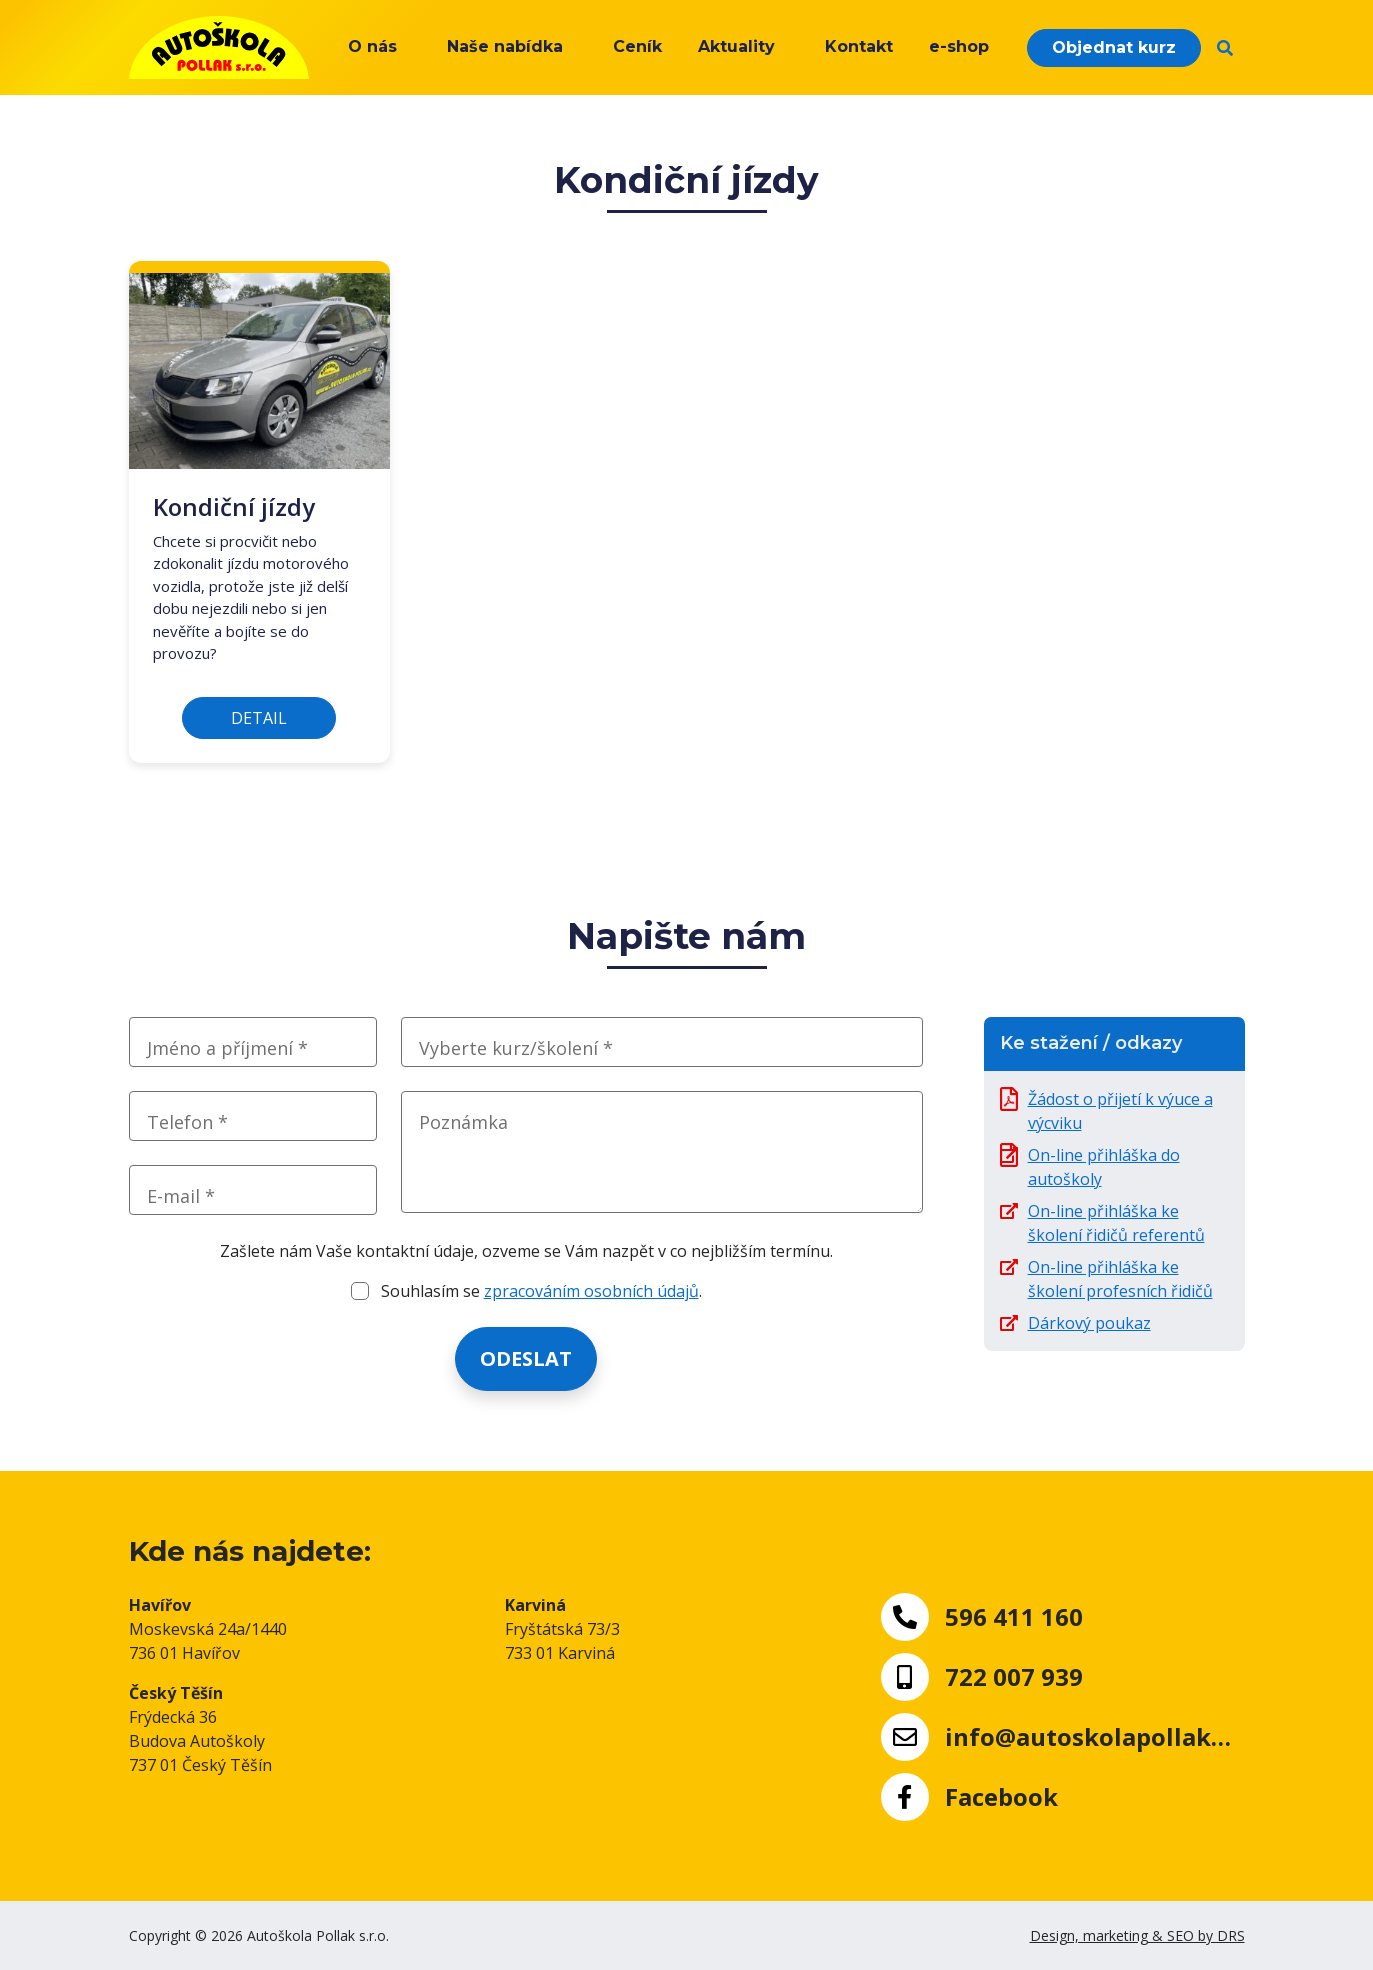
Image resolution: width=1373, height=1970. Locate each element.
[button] (1225, 48)
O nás (372, 46)
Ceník (637, 46)
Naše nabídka (505, 46)
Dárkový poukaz (1089, 1323)
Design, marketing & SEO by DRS (1137, 1935)
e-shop (959, 46)
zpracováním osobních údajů (591, 1291)
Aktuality (736, 46)
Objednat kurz (1114, 47)
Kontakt (859, 46)
